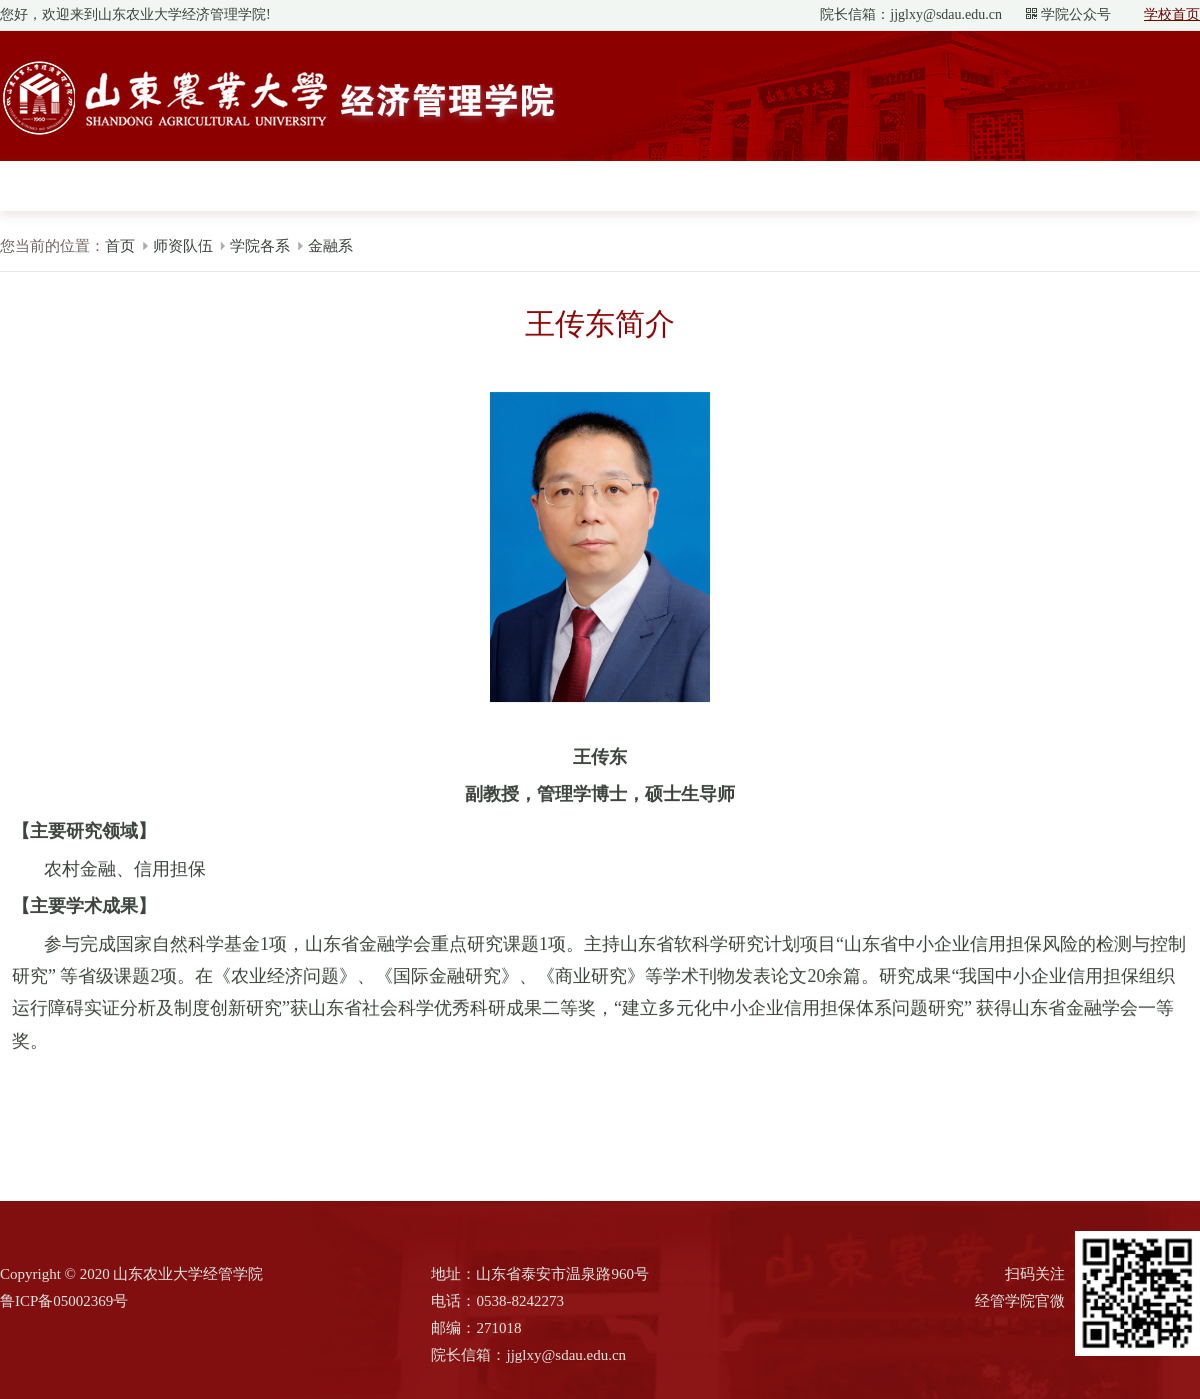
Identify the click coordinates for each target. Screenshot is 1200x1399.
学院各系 (260, 246)
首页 (120, 246)
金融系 (330, 246)
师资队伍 (183, 246)
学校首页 (1172, 14)
